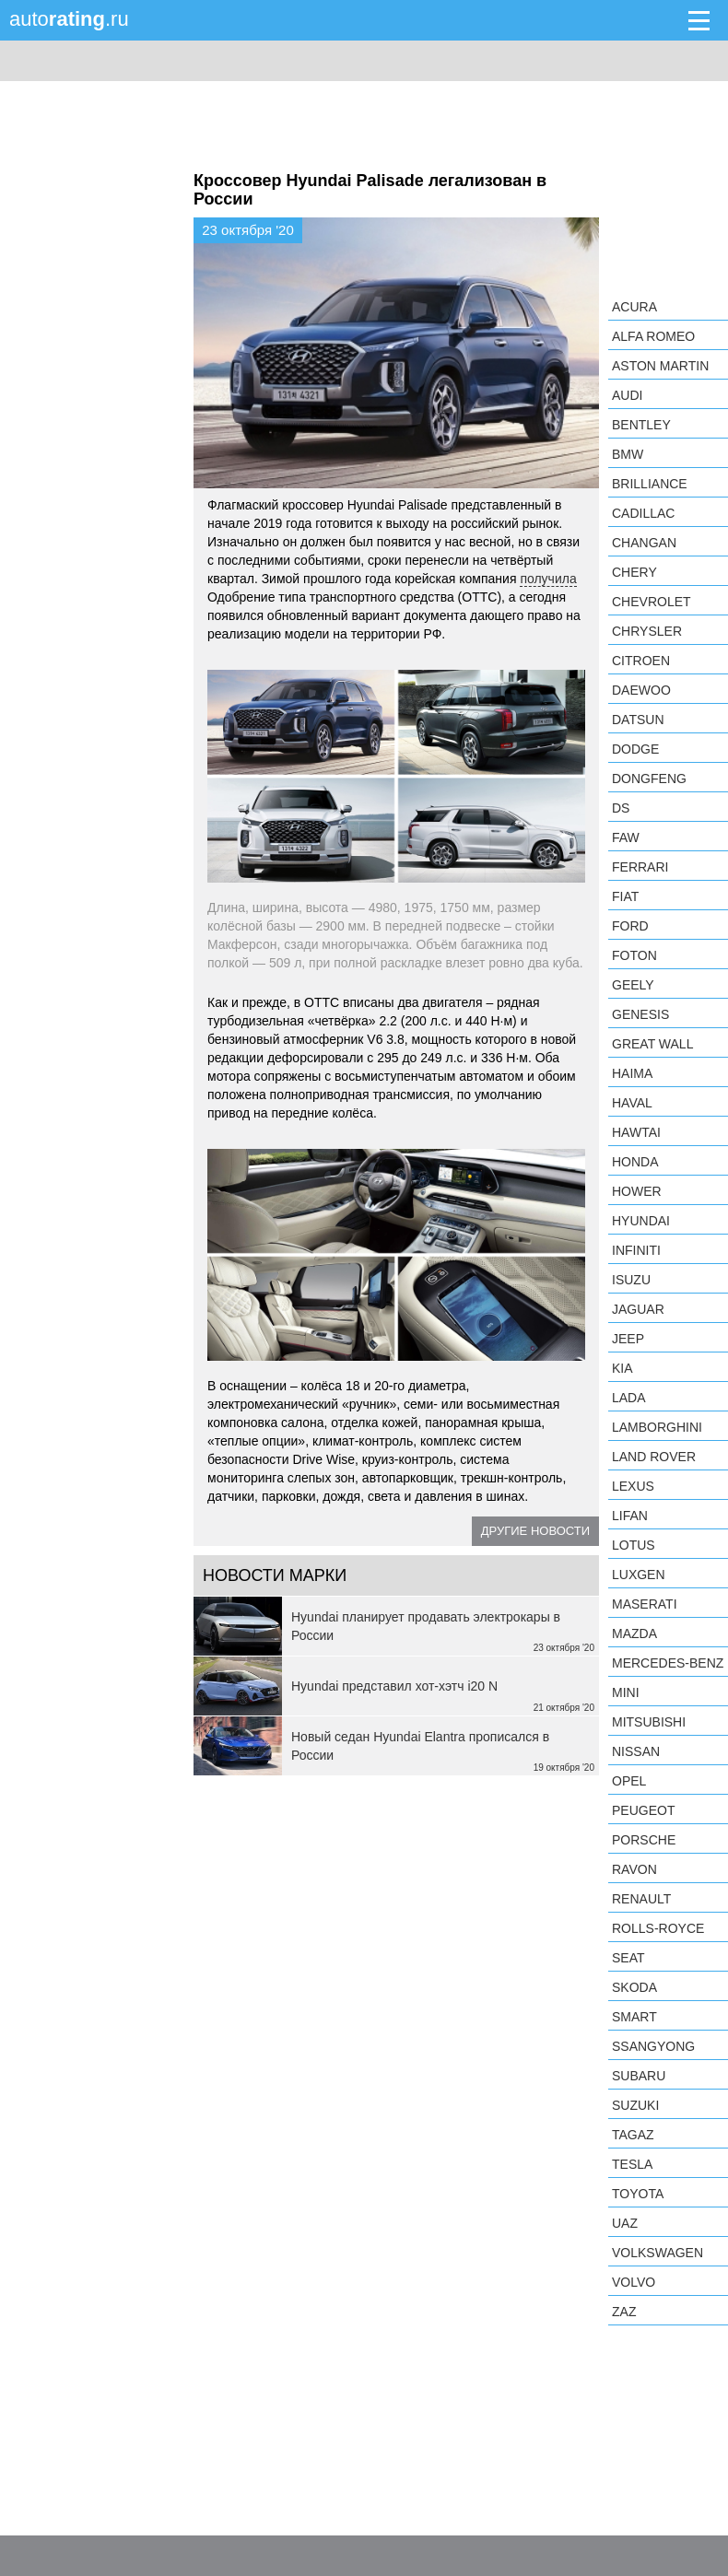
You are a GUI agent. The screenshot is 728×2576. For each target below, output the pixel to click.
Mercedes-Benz (667, 1663)
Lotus (633, 1545)
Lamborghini (657, 1427)
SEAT (628, 1957)
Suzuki (635, 2105)
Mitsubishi (649, 1722)
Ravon (634, 1869)
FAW (626, 837)
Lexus (633, 1486)
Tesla (632, 2164)
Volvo (633, 2282)
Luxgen (638, 1574)
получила (548, 578)
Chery (634, 572)
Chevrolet (651, 601)
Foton (634, 955)
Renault (641, 1898)
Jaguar (638, 1309)
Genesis (640, 1014)
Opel (629, 1781)
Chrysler (647, 631)
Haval (632, 1102)
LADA (629, 1397)
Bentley (641, 424)
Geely (633, 985)
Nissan (636, 1751)
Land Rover (654, 1456)
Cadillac (643, 513)
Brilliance (649, 483)
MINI (626, 1692)
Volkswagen (657, 2252)
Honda (635, 1161)
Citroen (641, 660)
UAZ (625, 2223)
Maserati (644, 1604)
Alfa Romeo (653, 336)
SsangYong (653, 2046)
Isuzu (631, 1279)
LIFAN (630, 1515)
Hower (637, 1191)
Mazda (634, 1633)
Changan (644, 542)
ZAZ (624, 2311)
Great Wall (652, 1043)
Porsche (643, 1839)
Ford (630, 926)
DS (620, 808)
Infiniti (636, 1250)
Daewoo (641, 690)
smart (634, 2016)
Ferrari (640, 867)
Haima (632, 1073)
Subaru (638, 2075)
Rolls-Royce (658, 1928)
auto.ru (69, 18)
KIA (622, 1368)
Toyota (637, 2193)
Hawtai (636, 1132)
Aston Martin (660, 365)
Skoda (634, 1987)
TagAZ (633, 2134)
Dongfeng (649, 778)
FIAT (625, 896)
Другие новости (535, 1531)
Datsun (638, 719)
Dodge (635, 749)
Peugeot (643, 1810)
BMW (627, 454)
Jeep (628, 1338)
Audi (627, 395)
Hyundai (641, 1220)
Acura (634, 306)
